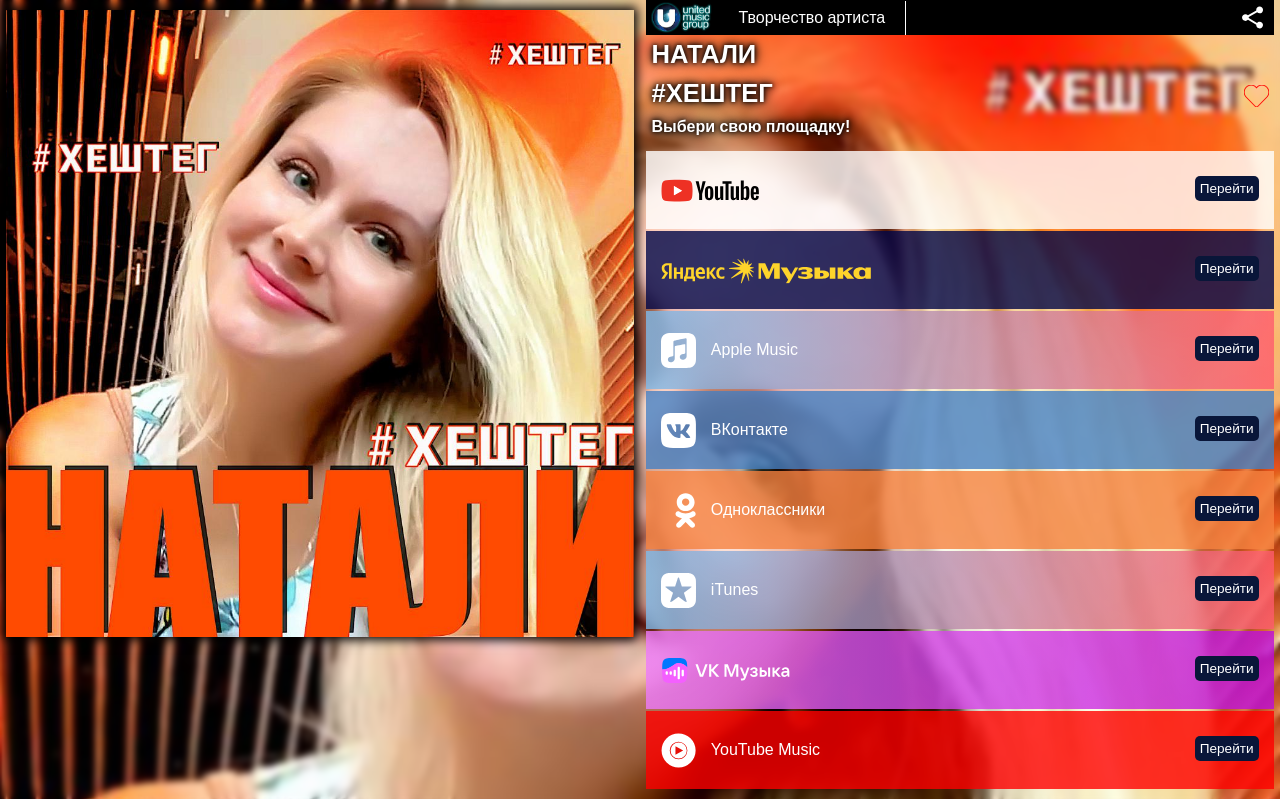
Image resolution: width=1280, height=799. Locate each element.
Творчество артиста (811, 17)
